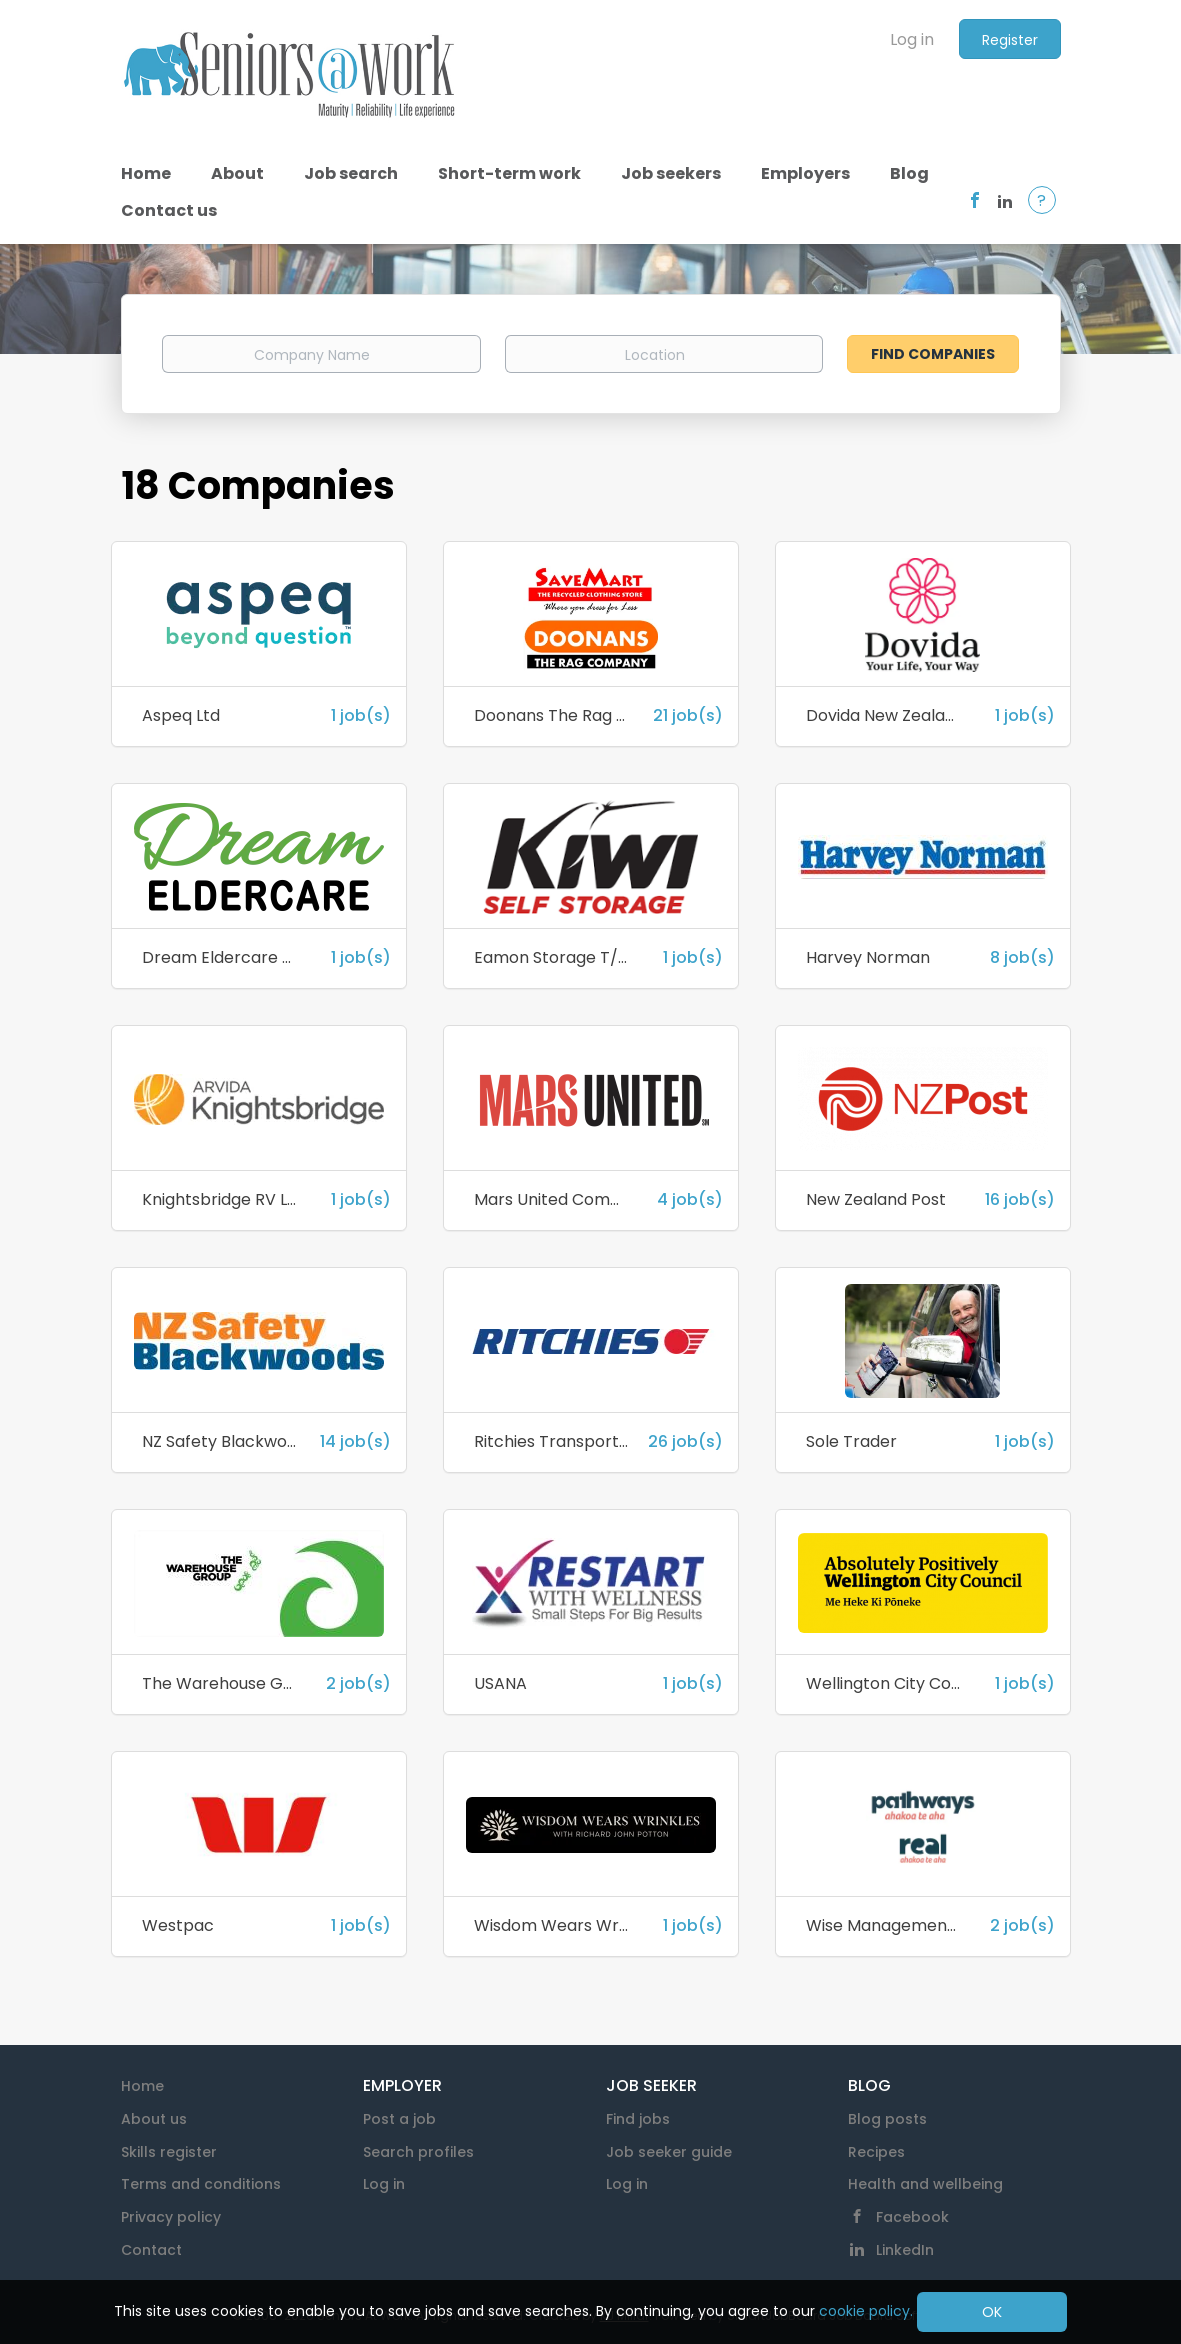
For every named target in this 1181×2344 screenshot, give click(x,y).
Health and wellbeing (925, 2184)
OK (992, 2312)
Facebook (912, 2217)
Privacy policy (171, 2217)
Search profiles (418, 2152)
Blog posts (887, 2119)
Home (142, 2086)
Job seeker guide (669, 2152)
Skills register (169, 2152)
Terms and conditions (201, 2184)
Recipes (876, 2152)
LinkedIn (905, 2250)
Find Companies (933, 354)
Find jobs (638, 2119)
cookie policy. (866, 2311)
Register (1010, 40)
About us (154, 2119)
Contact (151, 2250)
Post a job (399, 2119)
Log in (912, 39)
